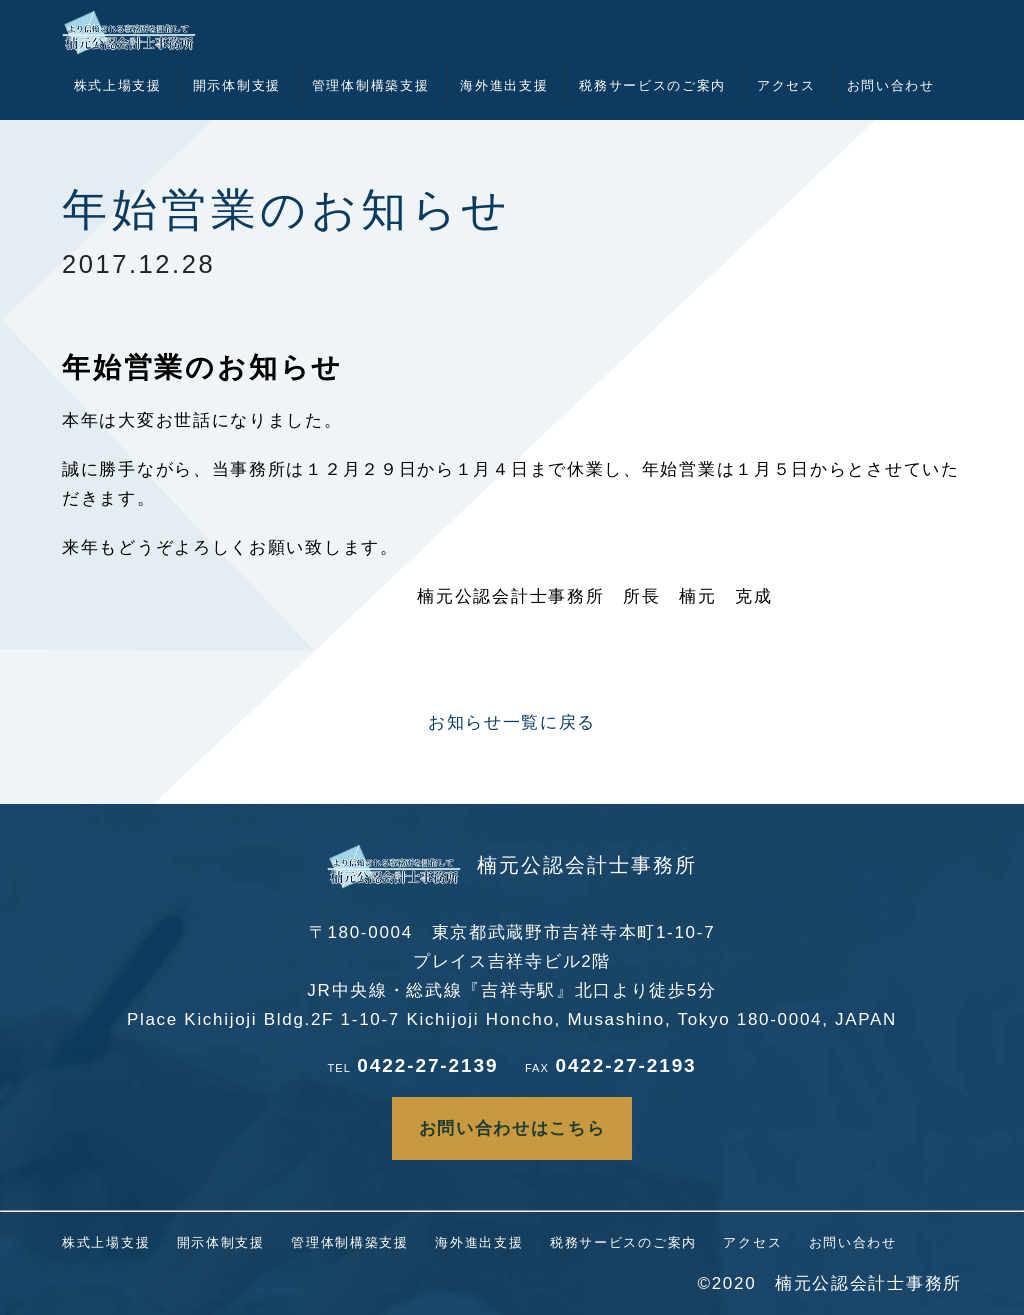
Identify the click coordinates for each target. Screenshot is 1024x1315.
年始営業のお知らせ (287, 210)
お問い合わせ (891, 85)
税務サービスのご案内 (652, 85)
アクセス (786, 85)
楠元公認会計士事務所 (512, 865)
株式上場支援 (118, 85)
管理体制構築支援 (371, 85)
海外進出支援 (504, 85)
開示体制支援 (237, 85)
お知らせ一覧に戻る (512, 722)
